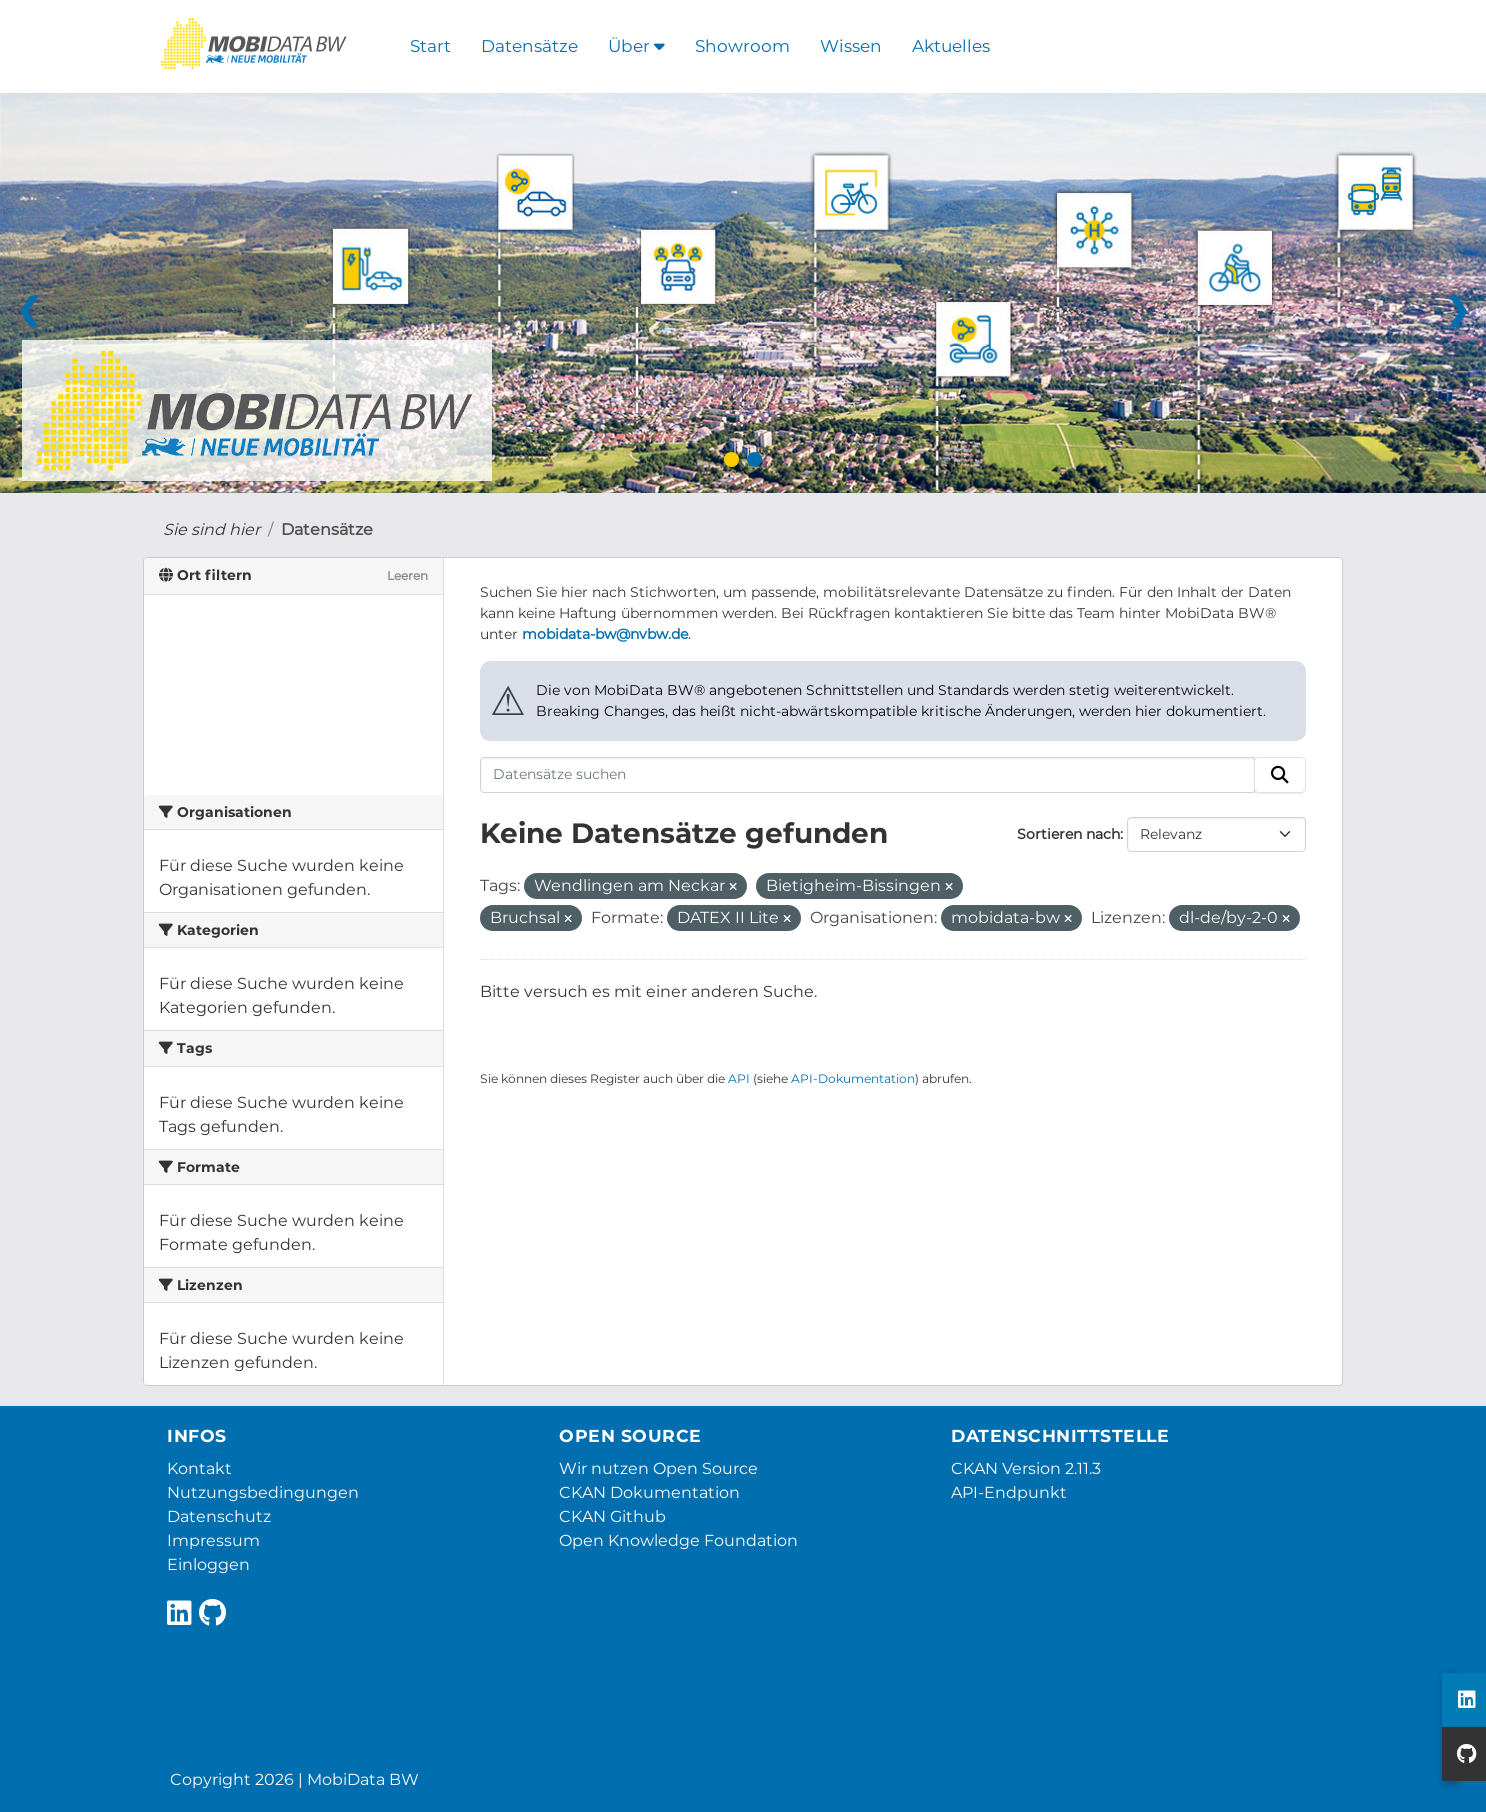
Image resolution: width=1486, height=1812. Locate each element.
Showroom (742, 46)
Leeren (407, 575)
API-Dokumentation (853, 1078)
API (739, 1078)
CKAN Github (612, 1516)
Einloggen (208, 1564)
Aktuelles (951, 46)
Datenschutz (219, 1516)
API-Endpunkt (1009, 1492)
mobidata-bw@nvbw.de (605, 634)
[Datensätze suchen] (868, 775)
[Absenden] (1280, 775)
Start (430, 46)
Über (636, 46)
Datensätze (529, 46)
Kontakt (199, 1468)
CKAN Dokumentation (649, 1492)
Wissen (851, 46)
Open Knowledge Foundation (678, 1540)
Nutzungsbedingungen (263, 1492)
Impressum (213, 1540)
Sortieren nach (1068, 834)
